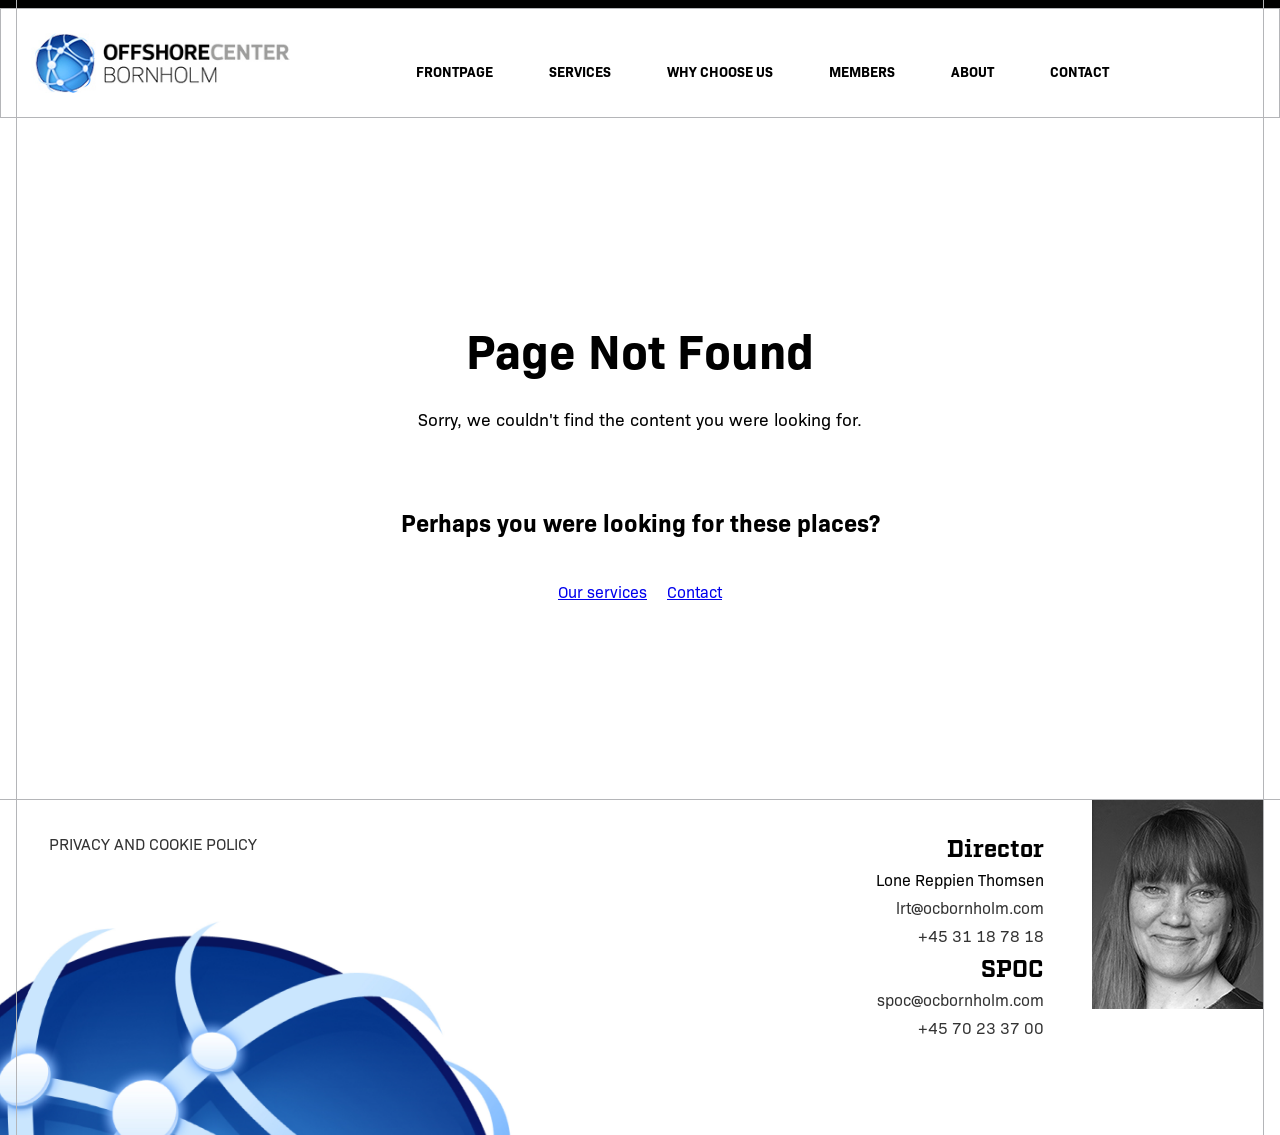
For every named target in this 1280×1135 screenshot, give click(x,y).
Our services (602, 591)
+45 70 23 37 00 (981, 1027)
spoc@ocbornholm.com (960, 999)
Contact (694, 591)
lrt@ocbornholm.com (970, 907)
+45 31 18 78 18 (981, 935)
